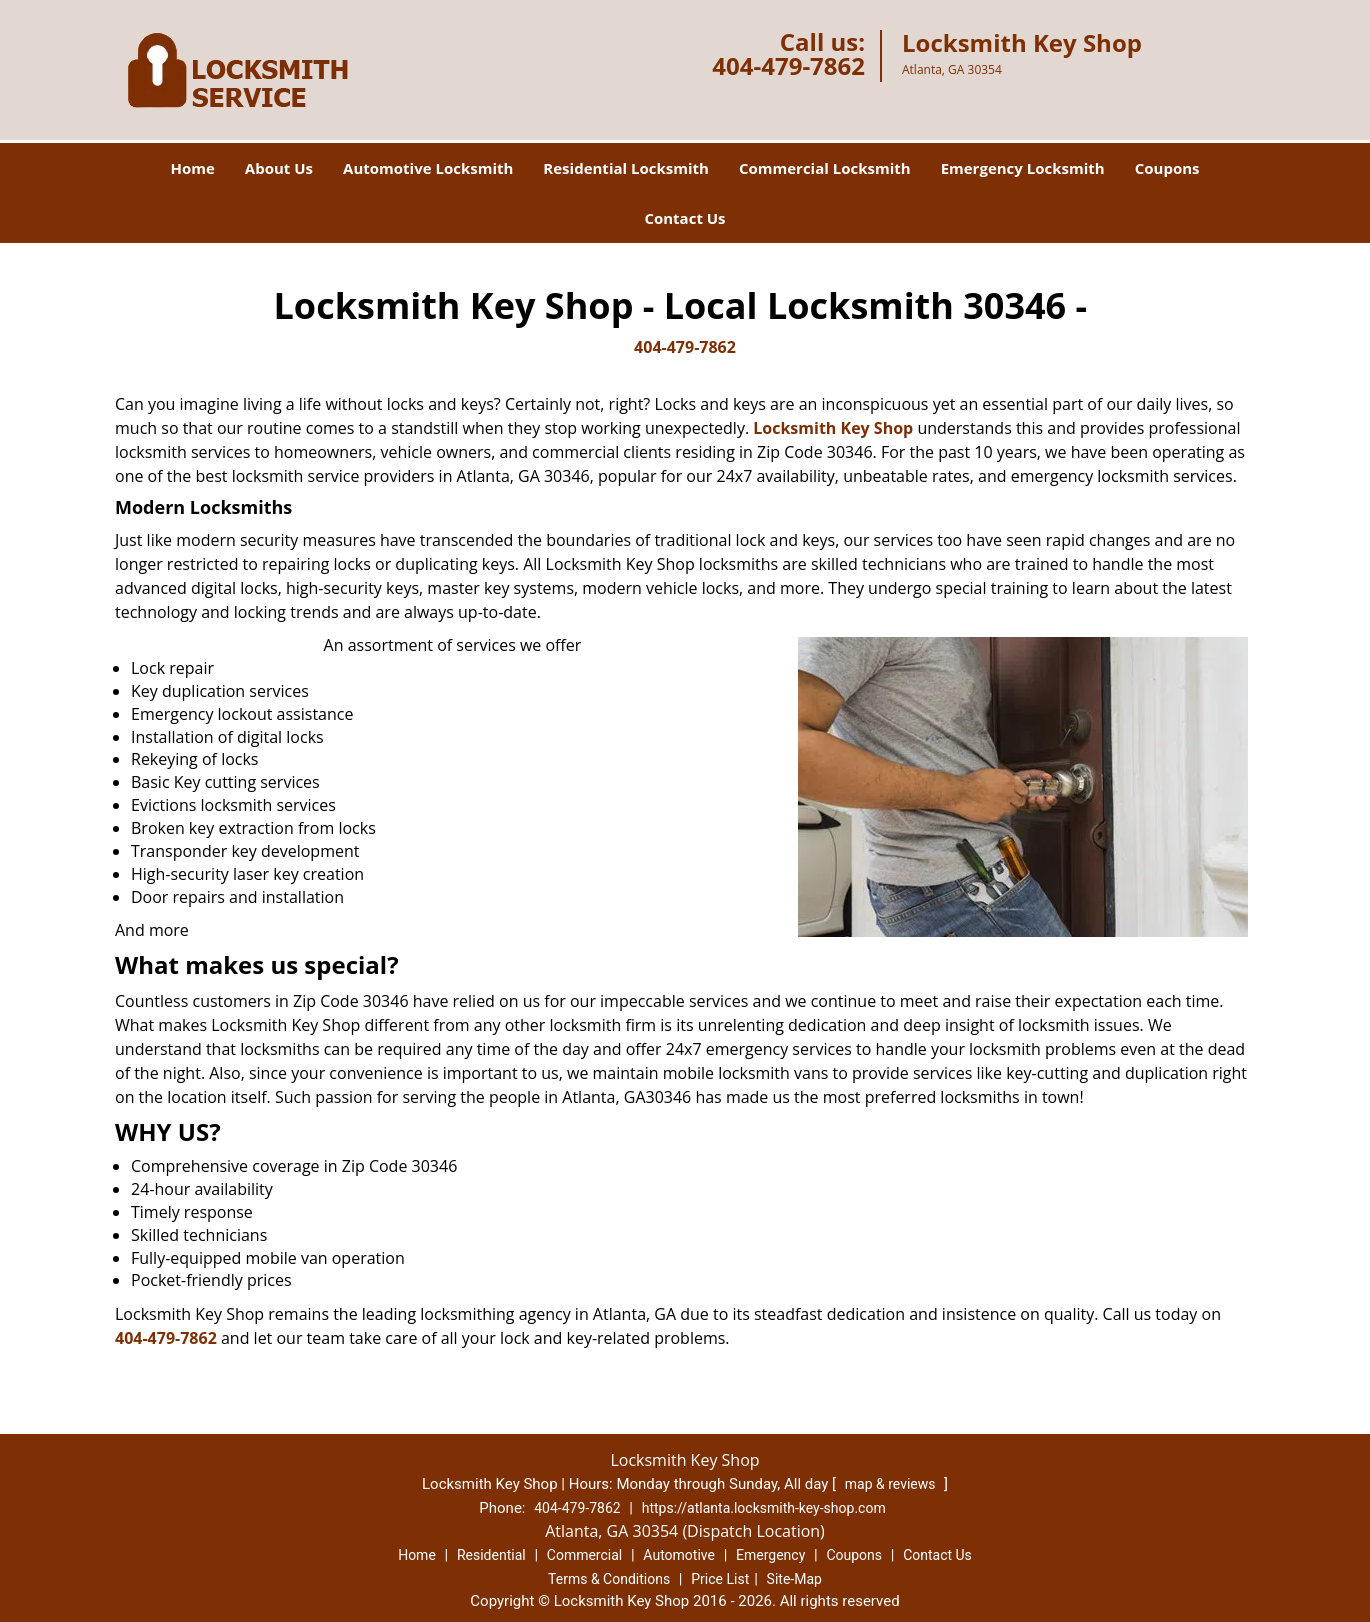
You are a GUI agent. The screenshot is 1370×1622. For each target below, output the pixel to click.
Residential (491, 1555)
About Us (279, 168)
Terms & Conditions (609, 1579)
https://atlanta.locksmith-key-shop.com (764, 1508)
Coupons (1167, 168)
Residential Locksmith (626, 168)
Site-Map (794, 1579)
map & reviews (892, 1484)
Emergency (770, 1555)
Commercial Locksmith (825, 168)
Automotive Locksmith (428, 168)
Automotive (679, 1555)
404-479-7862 (788, 65)
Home (192, 168)
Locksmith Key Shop (833, 428)
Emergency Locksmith (1023, 168)
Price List (720, 1579)
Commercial (584, 1555)
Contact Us (684, 218)
